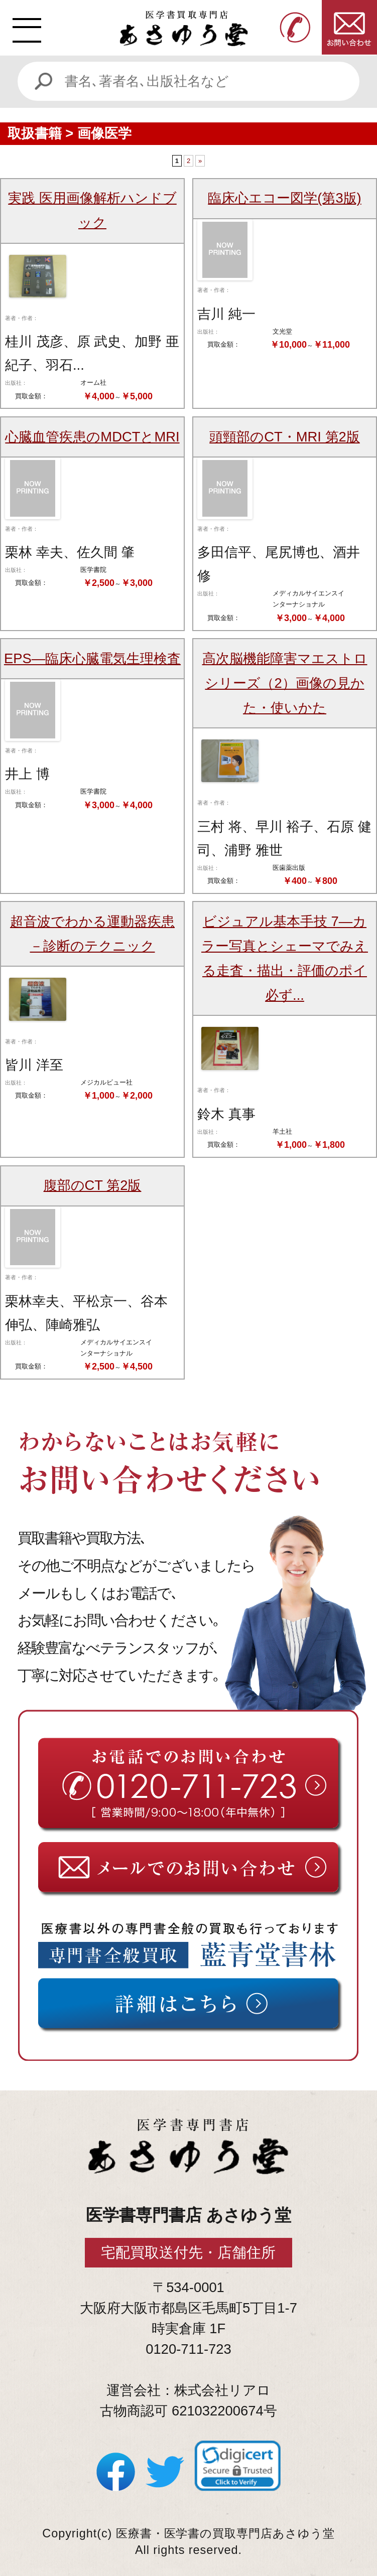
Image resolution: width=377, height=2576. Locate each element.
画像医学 (104, 133)
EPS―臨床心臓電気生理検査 (92, 658)
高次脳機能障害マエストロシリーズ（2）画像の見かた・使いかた (284, 683)
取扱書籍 (35, 133)
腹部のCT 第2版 (93, 1185)
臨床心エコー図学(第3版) (284, 198)
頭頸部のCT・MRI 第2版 (284, 436)
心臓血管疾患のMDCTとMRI (92, 436)
